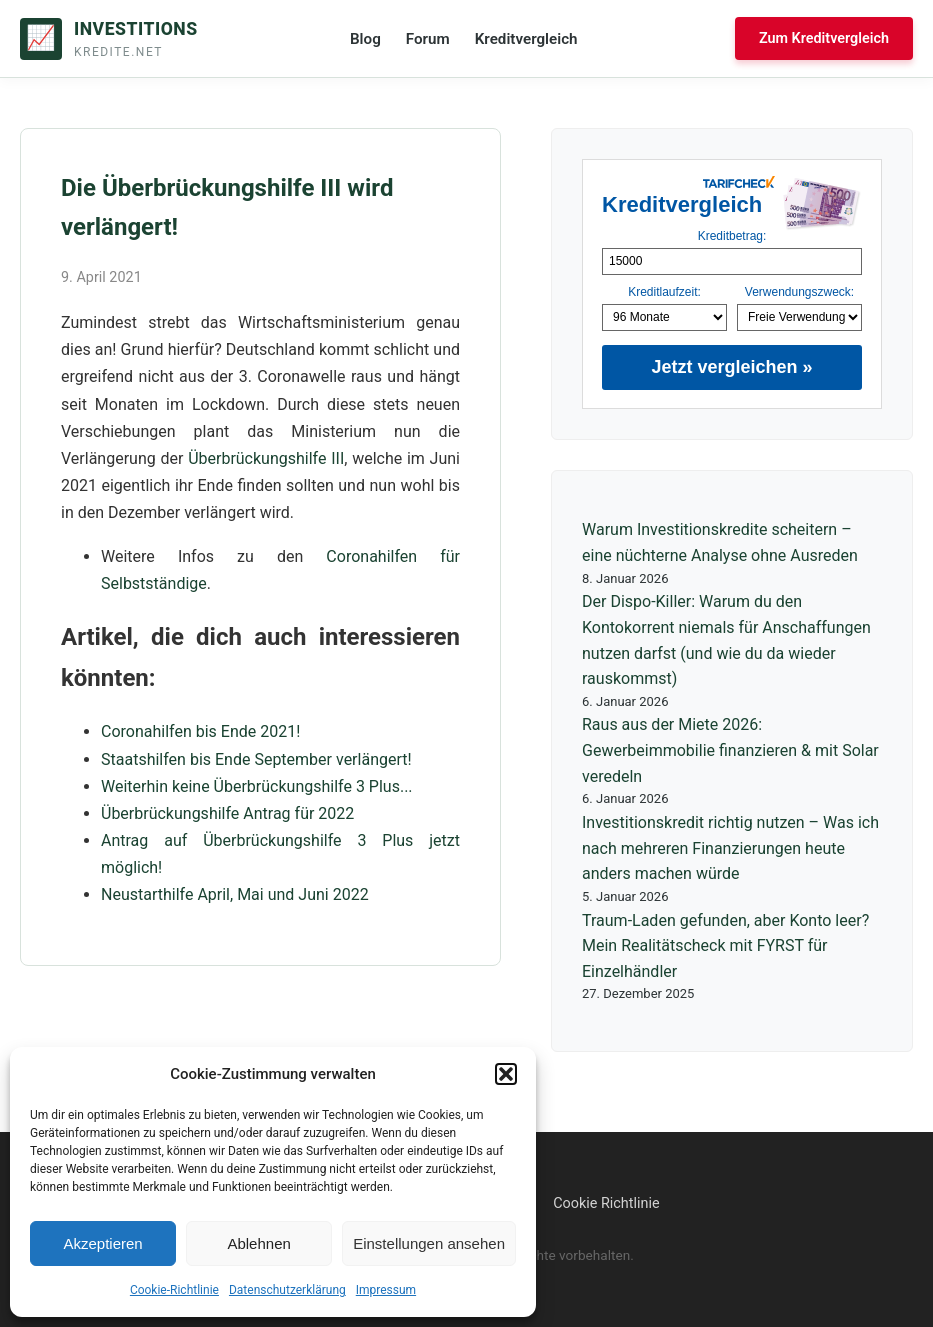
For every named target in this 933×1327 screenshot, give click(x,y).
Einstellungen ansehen (429, 1243)
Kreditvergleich (526, 39)
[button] (506, 1074)
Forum (428, 39)
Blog (365, 39)
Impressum (386, 1290)
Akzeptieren (102, 1243)
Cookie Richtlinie (606, 1203)
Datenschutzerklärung (287, 1290)
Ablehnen (258, 1243)
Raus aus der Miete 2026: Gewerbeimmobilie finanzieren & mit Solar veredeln (730, 750)
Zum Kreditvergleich (824, 38)
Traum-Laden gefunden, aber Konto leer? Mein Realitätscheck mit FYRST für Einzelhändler (725, 946)
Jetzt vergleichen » (731, 367)
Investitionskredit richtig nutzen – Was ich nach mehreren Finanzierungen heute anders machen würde (730, 848)
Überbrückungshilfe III (266, 458)
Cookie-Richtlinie (174, 1290)
